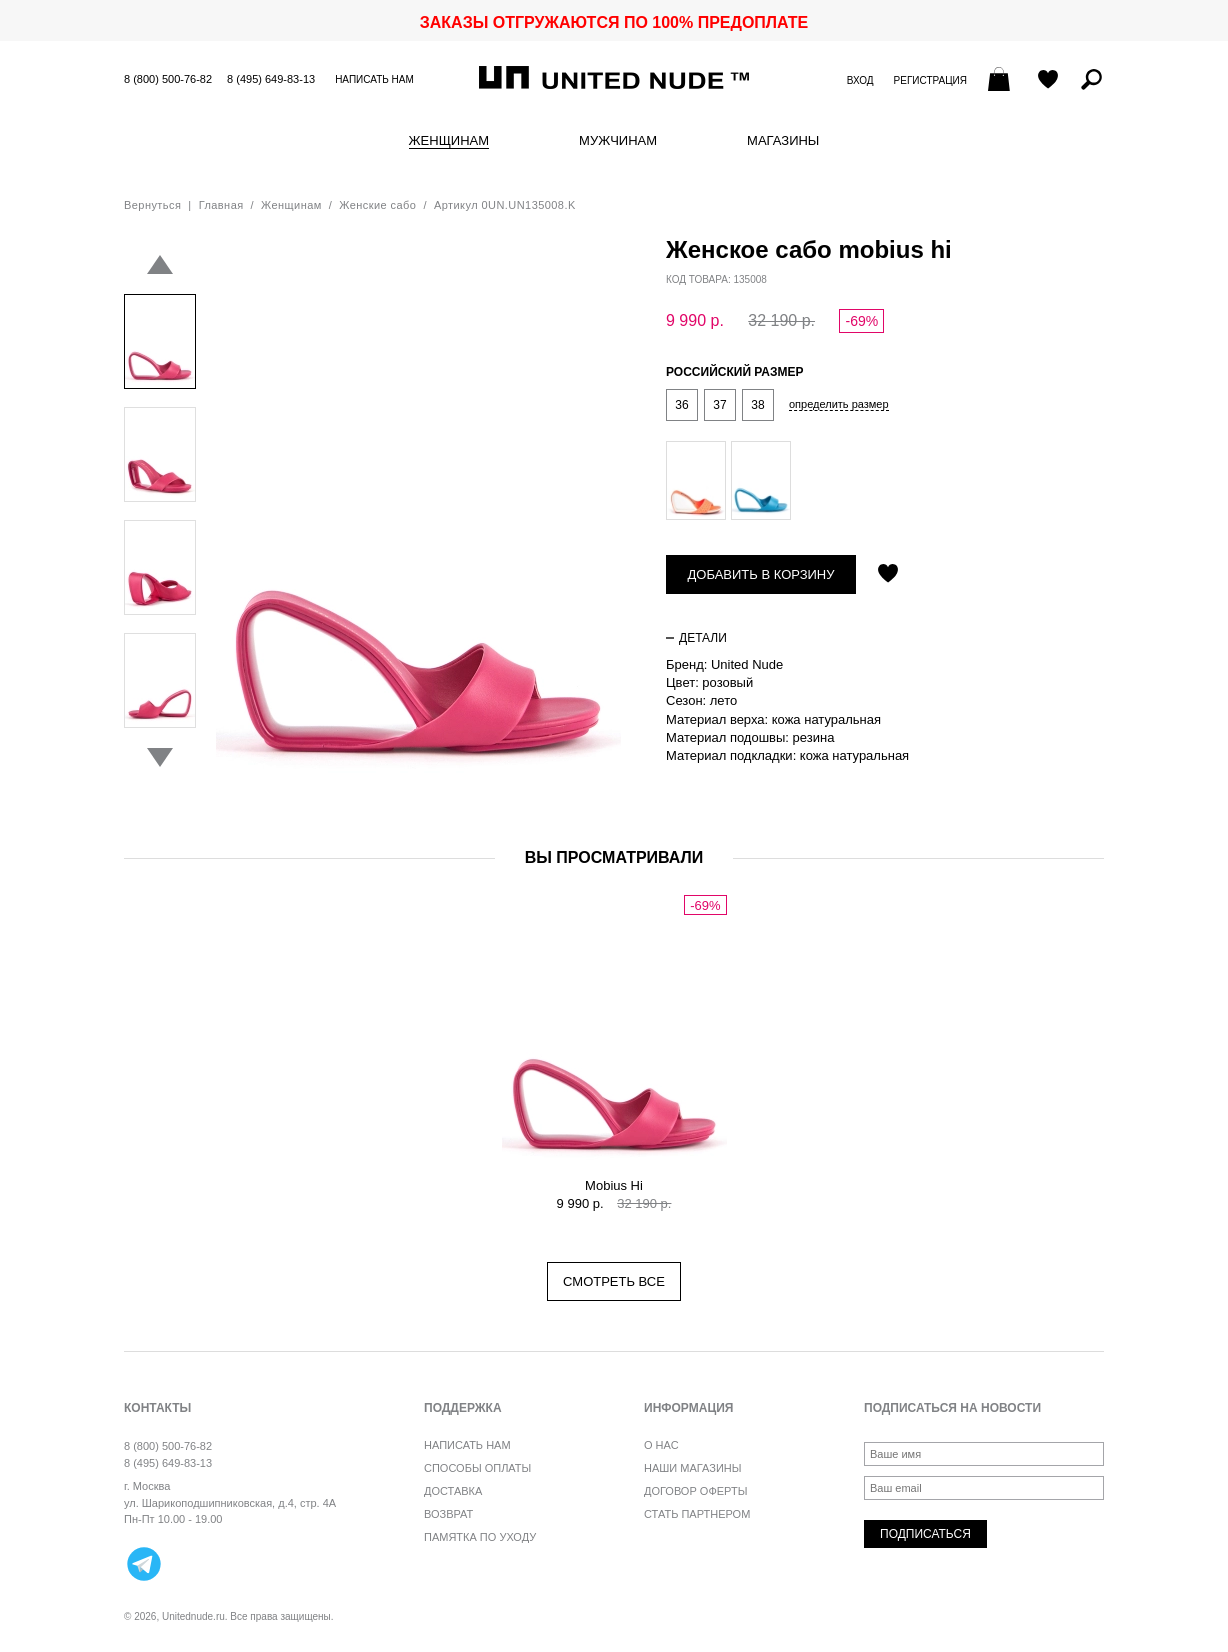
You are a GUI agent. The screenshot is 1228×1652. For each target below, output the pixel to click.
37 (719, 405)
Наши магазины (693, 1468)
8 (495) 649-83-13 (271, 79)
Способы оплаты (477, 1468)
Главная (221, 205)
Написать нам (374, 79)
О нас (661, 1445)
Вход (860, 80)
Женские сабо (377, 205)
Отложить (888, 575)
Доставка (453, 1491)
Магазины (783, 141)
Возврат (448, 1514)
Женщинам (449, 141)
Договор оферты (695, 1491)
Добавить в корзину (761, 574)
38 (757, 405)
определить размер (839, 404)
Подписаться (925, 1534)
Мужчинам (618, 141)
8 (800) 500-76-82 (168, 79)
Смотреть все (614, 1281)
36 (681, 405)
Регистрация (930, 80)
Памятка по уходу (480, 1537)
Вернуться (152, 205)
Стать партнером (697, 1514)
